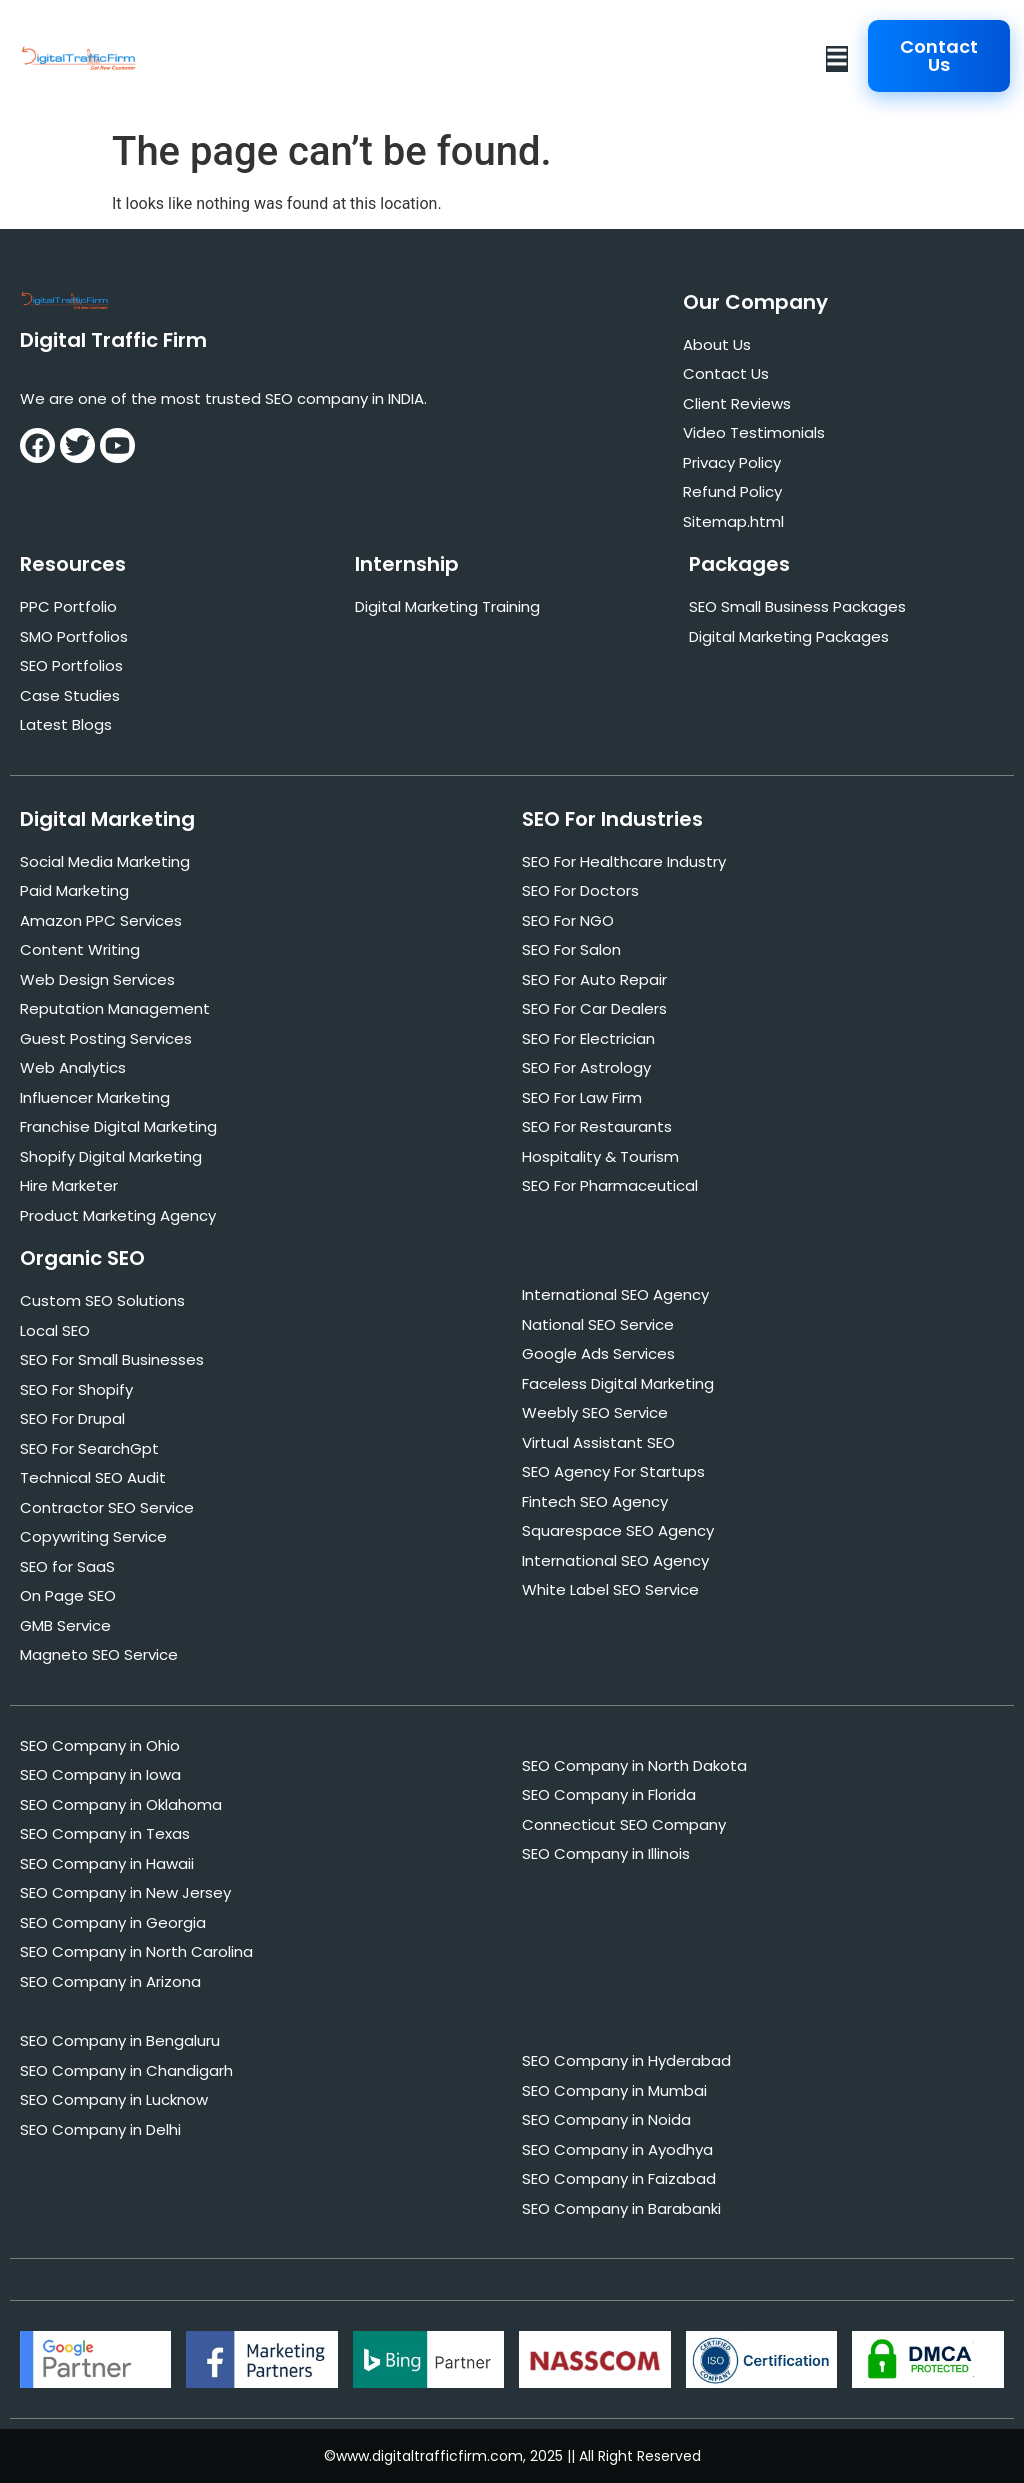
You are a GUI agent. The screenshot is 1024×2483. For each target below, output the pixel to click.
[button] (837, 59)
